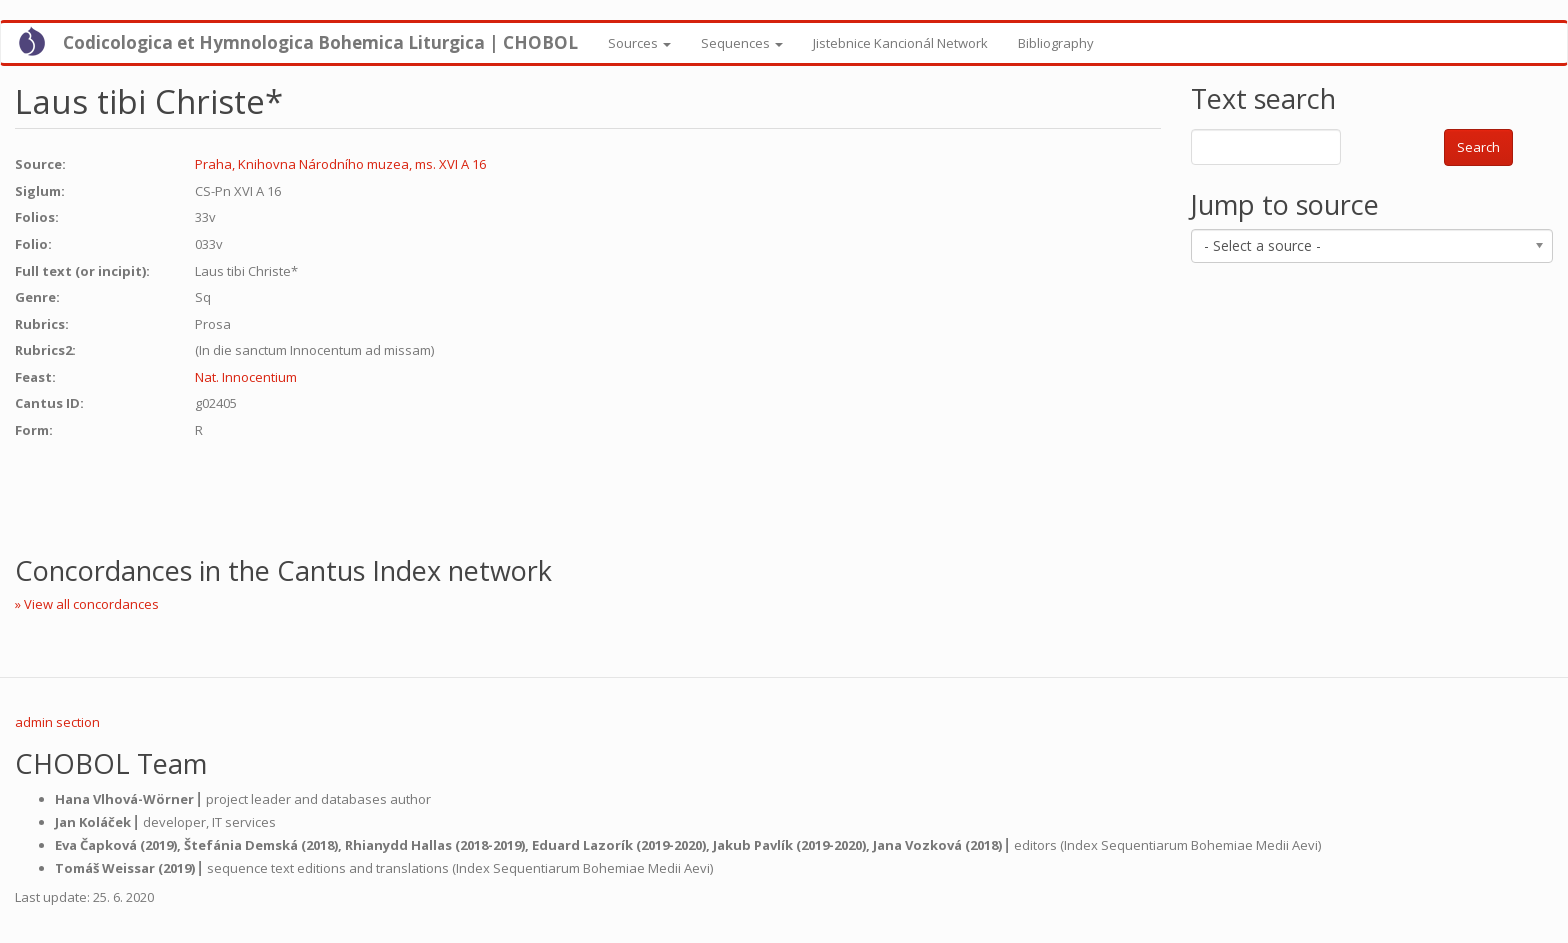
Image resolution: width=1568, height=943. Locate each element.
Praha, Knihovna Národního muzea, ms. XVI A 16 (340, 164)
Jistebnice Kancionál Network (900, 43)
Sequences (742, 43)
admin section (57, 722)
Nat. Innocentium (246, 377)
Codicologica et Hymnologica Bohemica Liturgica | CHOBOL (320, 42)
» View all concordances (87, 604)
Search (1478, 147)
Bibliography (1056, 43)
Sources (639, 43)
